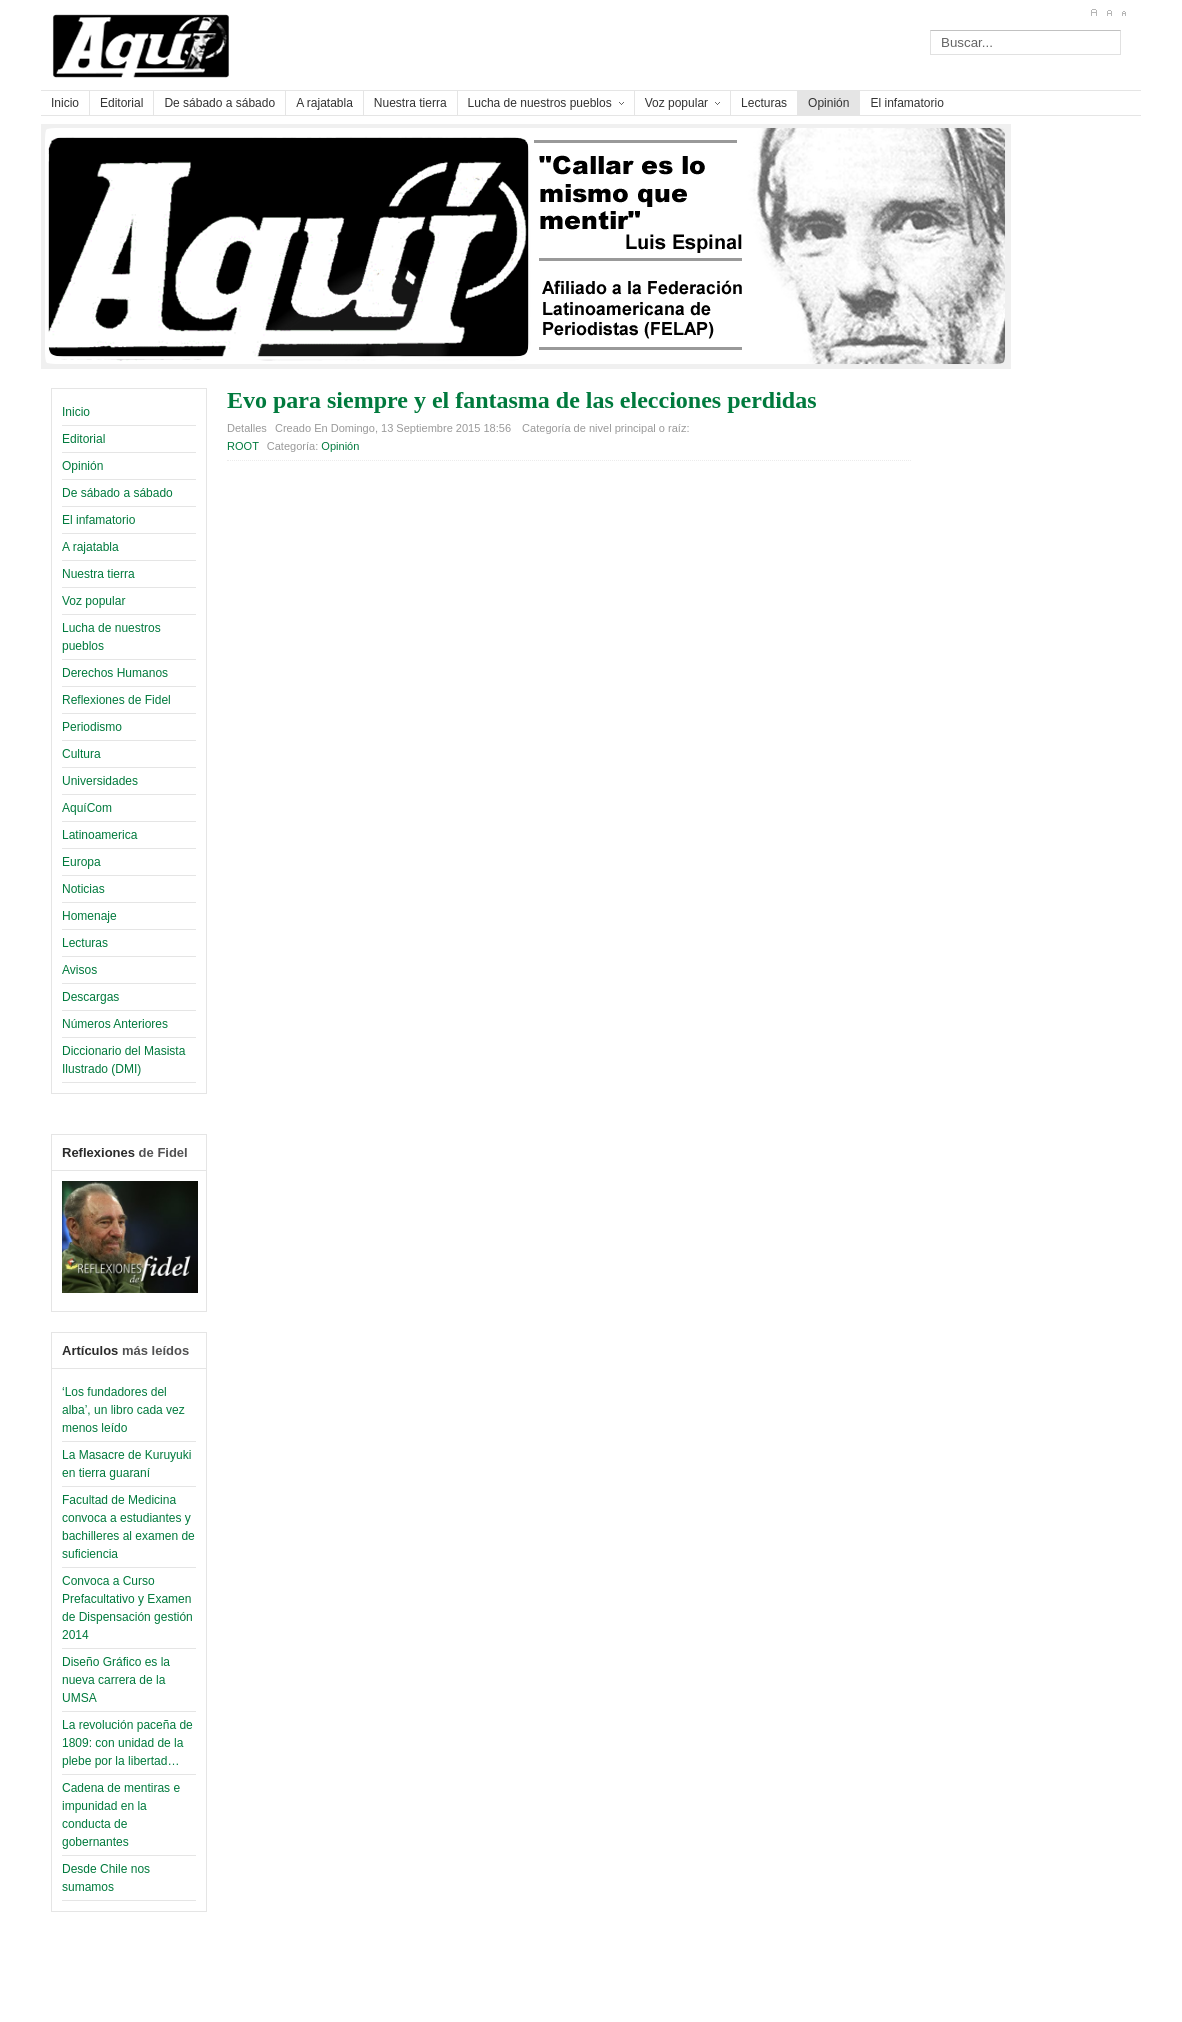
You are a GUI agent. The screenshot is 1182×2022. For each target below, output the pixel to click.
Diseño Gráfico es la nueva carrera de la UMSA (116, 1680)
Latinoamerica (99, 835)
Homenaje (89, 916)
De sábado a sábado (117, 493)
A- (1123, 13)
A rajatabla (90, 547)
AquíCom (87, 808)
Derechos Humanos (115, 673)
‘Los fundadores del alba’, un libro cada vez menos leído (123, 1410)
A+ (1093, 13)
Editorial (83, 439)
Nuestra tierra (98, 574)
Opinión (82, 466)
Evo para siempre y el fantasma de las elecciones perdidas (522, 400)
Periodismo (92, 727)
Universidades (100, 781)
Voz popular (93, 601)
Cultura (81, 754)
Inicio (76, 412)
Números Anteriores (115, 1024)
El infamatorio (98, 520)
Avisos (79, 970)
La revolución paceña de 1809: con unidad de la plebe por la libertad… (127, 1743)
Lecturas (85, 943)
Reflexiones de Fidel (116, 700)
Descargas (90, 997)
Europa (81, 862)
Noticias (83, 889)
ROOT (243, 446)
